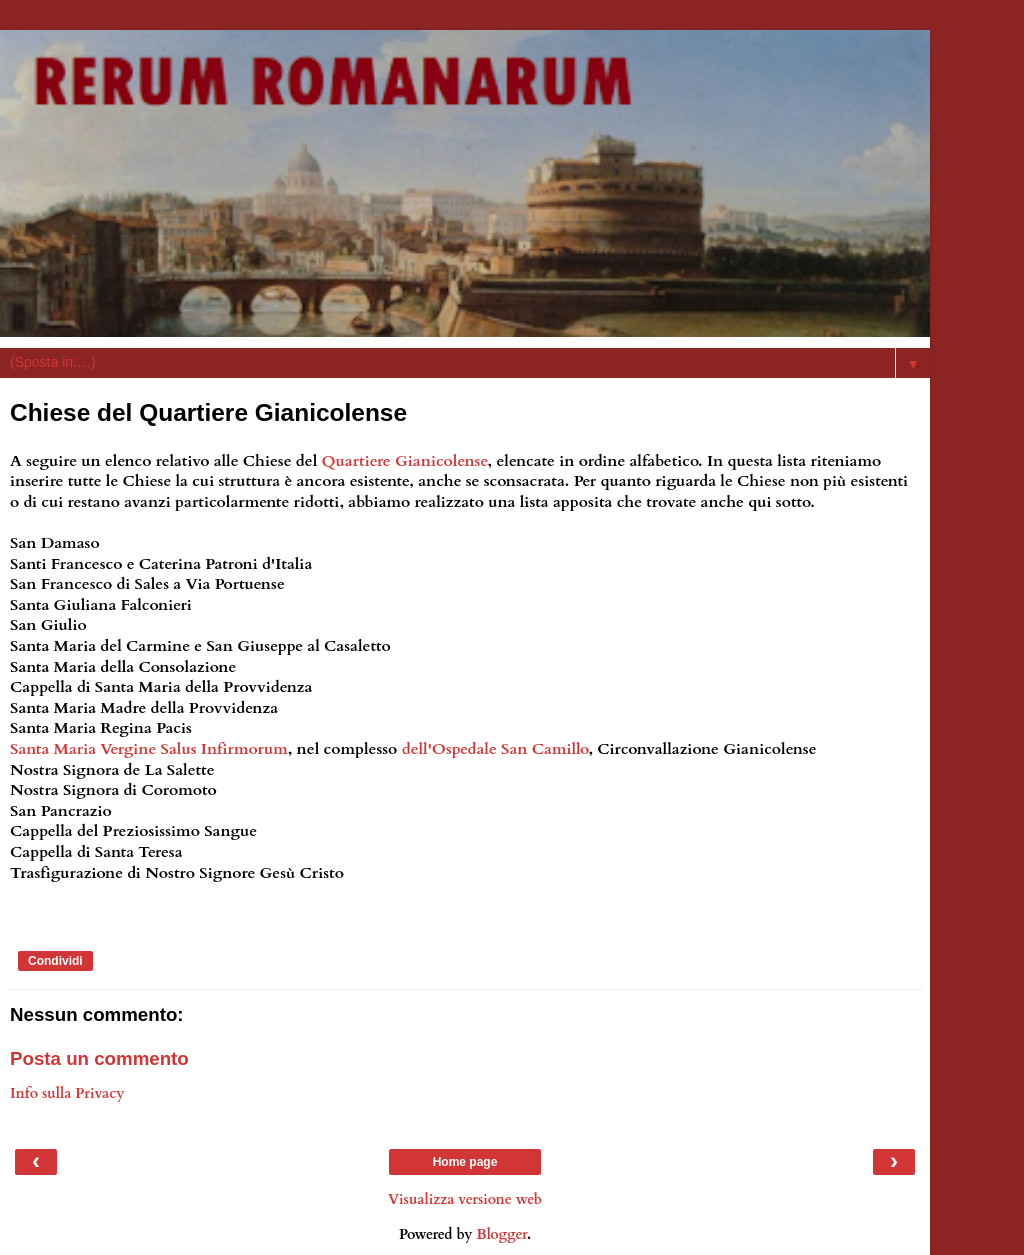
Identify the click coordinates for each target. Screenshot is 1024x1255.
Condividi (55, 961)
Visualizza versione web (465, 1199)
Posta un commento (99, 1058)
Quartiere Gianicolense (405, 461)
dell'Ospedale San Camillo (495, 749)
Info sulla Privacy (67, 1093)
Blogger (501, 1234)
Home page (465, 1162)
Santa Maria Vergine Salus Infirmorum (149, 749)
